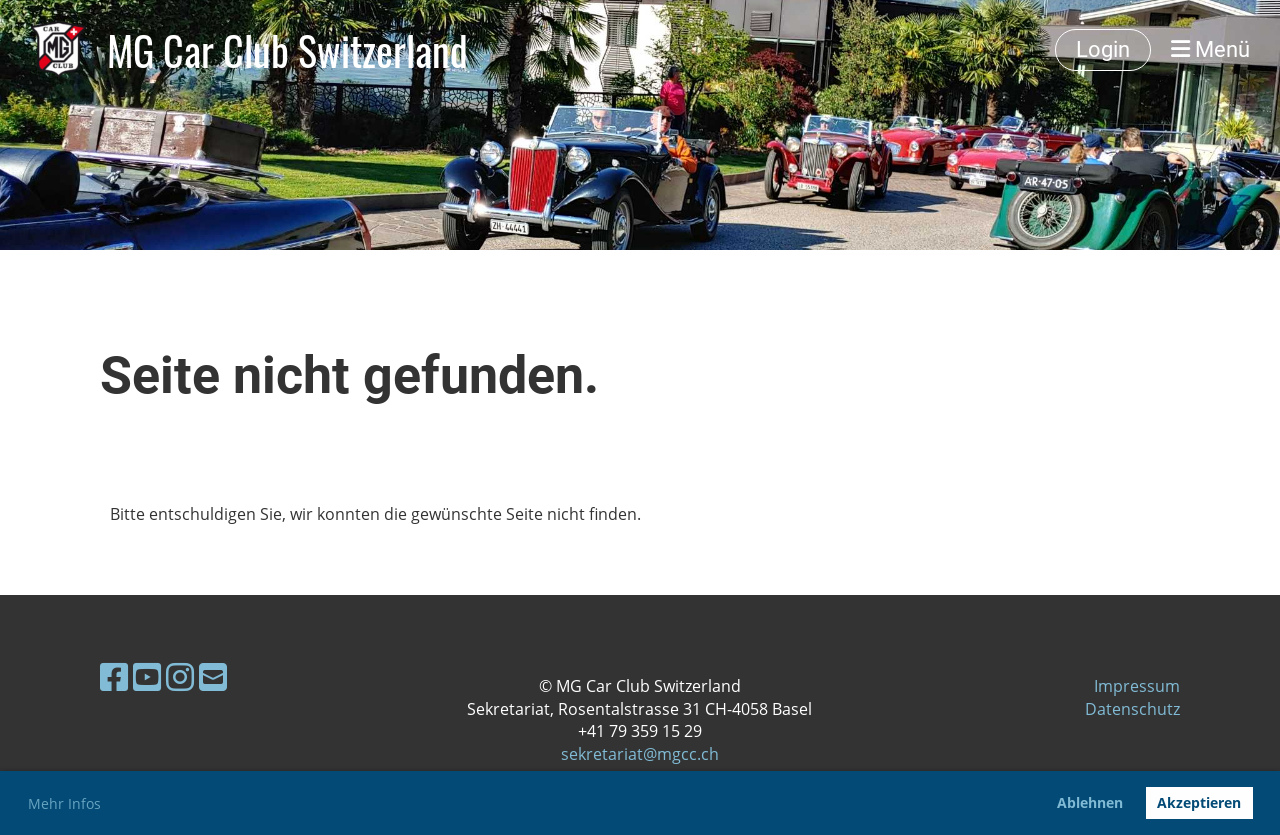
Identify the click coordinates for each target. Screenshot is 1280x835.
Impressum (1137, 686)
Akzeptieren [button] (1199, 802)
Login (1103, 49)
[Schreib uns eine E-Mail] (213, 676)
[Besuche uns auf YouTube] (147, 676)
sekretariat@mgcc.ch (640, 754)
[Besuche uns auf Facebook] (114, 676)
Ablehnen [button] (1090, 802)
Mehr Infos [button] (64, 803)
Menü (1210, 49)
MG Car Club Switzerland (287, 50)
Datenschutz (1132, 709)
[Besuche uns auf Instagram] (180, 676)
